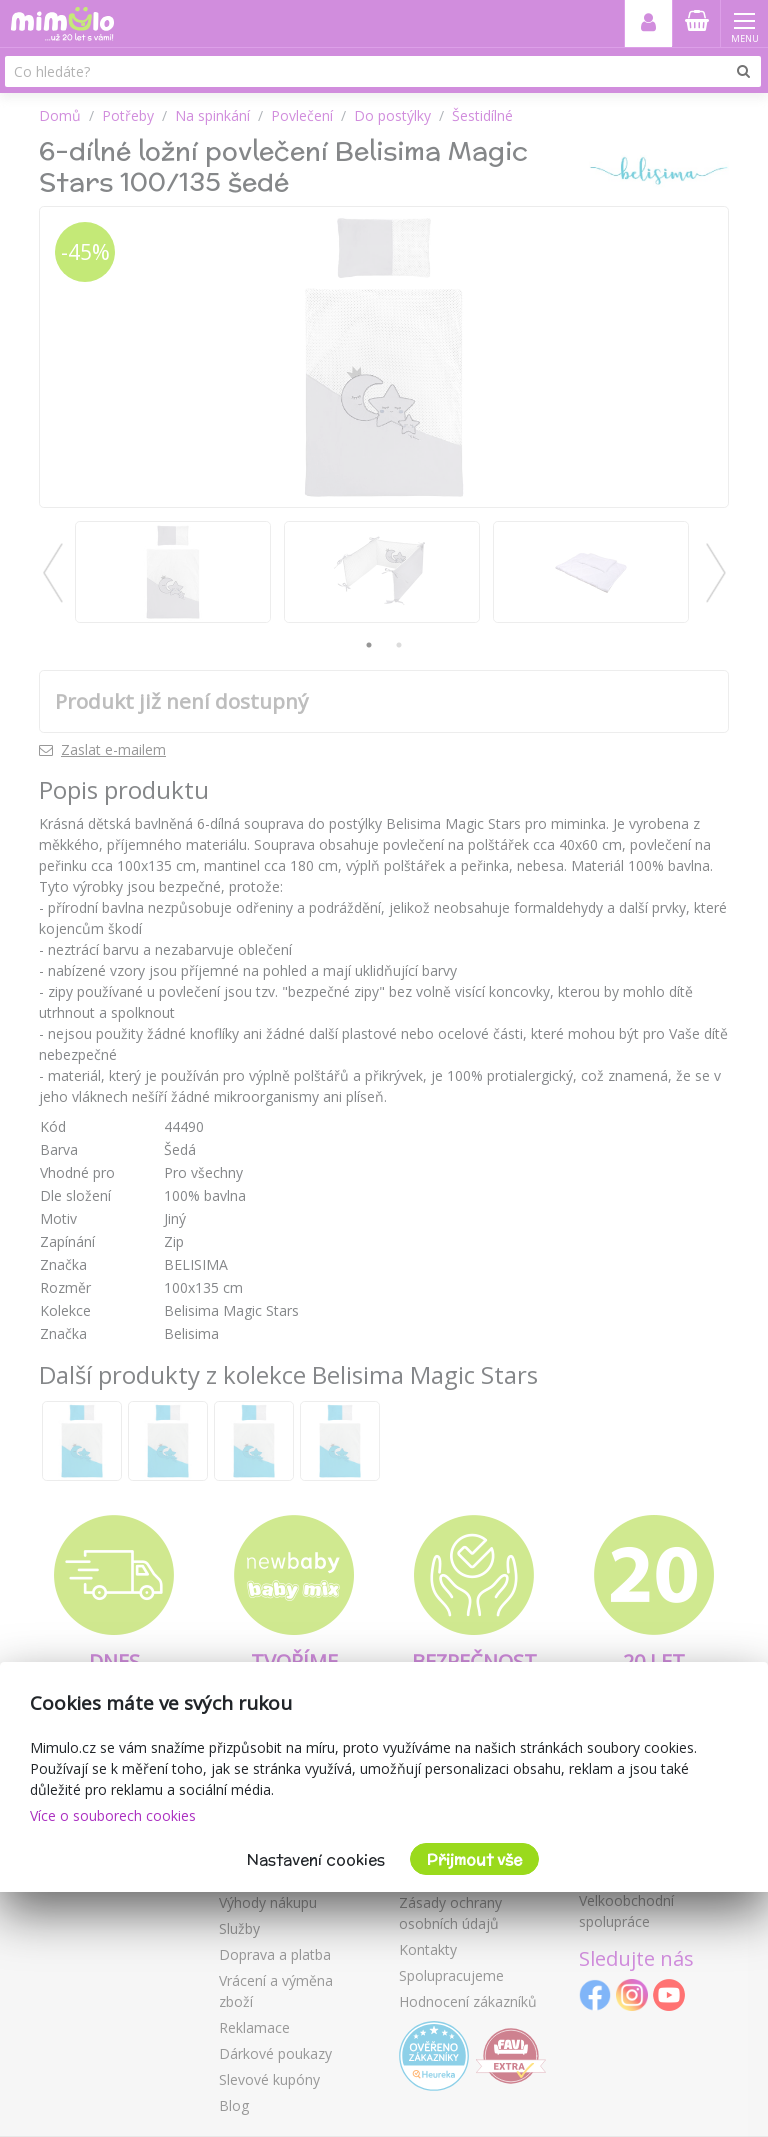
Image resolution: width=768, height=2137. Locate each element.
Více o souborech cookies (113, 1815)
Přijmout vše (474, 1859)
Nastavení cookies (316, 1859)
